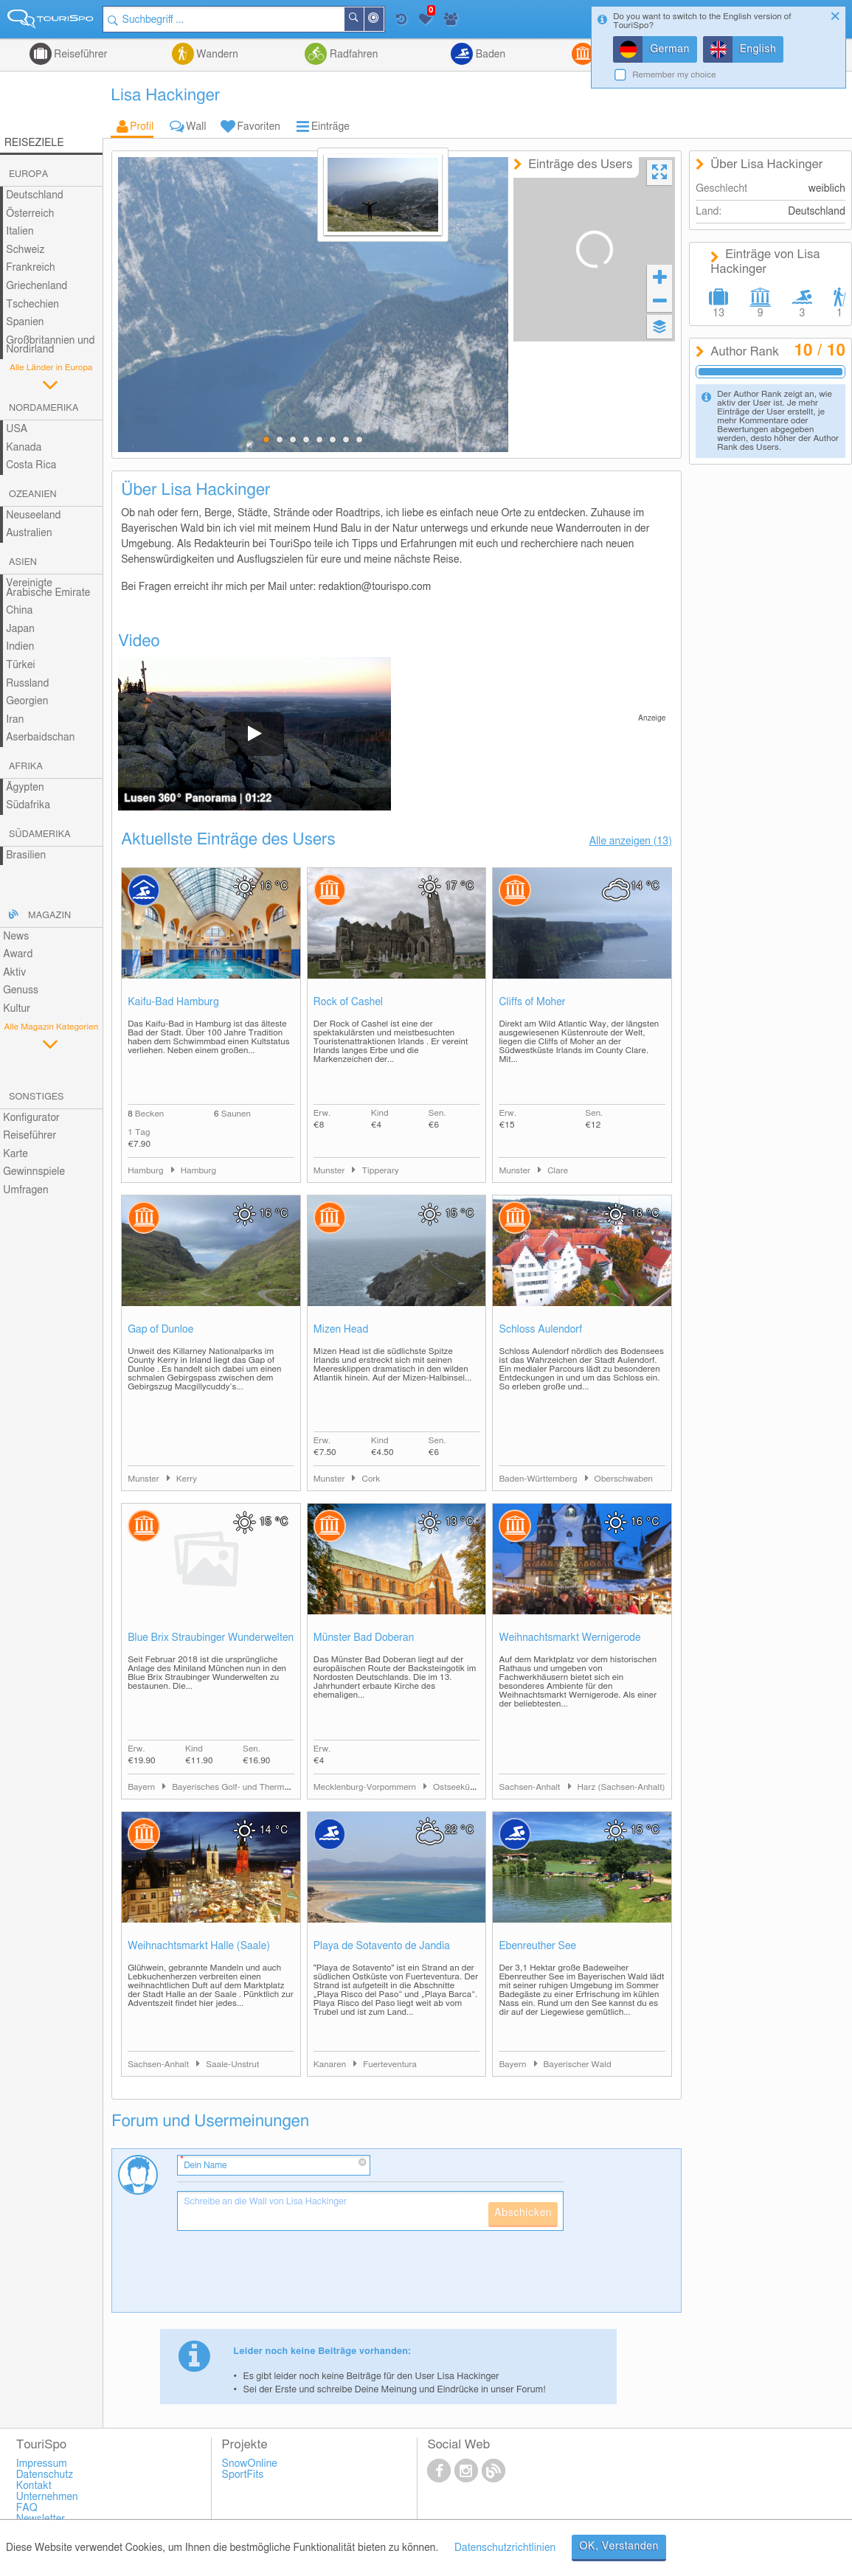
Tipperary (379, 1171)
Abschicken (523, 2213)
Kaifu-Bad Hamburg (173, 1002)
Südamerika (40, 834)
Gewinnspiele (34, 1172)
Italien (19, 231)
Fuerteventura (390, 2065)
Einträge (330, 127)
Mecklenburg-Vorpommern (366, 1787)
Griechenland (36, 286)
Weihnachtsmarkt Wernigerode (569, 1638)
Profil (141, 127)
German (670, 49)
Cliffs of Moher (532, 1002)
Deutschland (34, 195)
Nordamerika (44, 408)
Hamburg (147, 1171)
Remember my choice (674, 75)
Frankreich (30, 268)
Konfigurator (31, 1118)
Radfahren (352, 54)
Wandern (216, 54)
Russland (27, 683)
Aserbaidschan (40, 737)
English (758, 49)
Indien (20, 647)
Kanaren (331, 2065)
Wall (196, 127)
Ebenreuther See (537, 1946)
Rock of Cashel (348, 1002)
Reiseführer (80, 54)
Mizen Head (341, 1330)
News (16, 936)
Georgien (27, 701)
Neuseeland (33, 515)
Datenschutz (45, 2475)
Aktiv (14, 973)
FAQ (27, 2508)
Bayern (142, 1787)
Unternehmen (47, 2497)
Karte (15, 1154)
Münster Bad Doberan (364, 1638)
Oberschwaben (624, 1479)
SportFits (243, 2475)
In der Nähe (383, 20)
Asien (23, 562)
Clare (557, 1171)
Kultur (16, 1009)
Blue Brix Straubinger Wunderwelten (211, 1638)
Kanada (23, 447)
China (19, 610)
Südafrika (28, 805)
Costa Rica (31, 465)
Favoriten (259, 127)
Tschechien (32, 304)
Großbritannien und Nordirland (50, 345)
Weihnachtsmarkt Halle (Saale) (199, 1946)
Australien (29, 533)
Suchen (363, 19)
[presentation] (289, 2277)
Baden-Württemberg (539, 1479)
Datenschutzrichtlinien (504, 2548)
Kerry (186, 1479)
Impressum (41, 2464)
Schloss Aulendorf (540, 1330)
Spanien (25, 322)
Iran (15, 720)
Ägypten (25, 787)
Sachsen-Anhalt (530, 1787)
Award (17, 954)
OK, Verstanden (619, 2546)
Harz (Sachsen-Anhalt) (621, 1787)
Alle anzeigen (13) (630, 841)
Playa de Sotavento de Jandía (382, 1946)
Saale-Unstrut (232, 2065)
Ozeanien (33, 494)
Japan (20, 629)
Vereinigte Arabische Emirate (48, 588)
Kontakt (34, 2486)
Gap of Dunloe (160, 1330)
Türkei (20, 665)
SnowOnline (249, 2464)
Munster (330, 1171)
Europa (28, 174)
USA (16, 429)
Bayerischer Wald (578, 2065)
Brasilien (26, 855)
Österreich (30, 214)
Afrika (26, 766)
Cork (370, 1479)
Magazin (49, 915)
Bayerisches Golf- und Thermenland (241, 1787)
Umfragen (25, 1190)
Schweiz (25, 250)
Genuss (20, 990)
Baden (489, 54)
